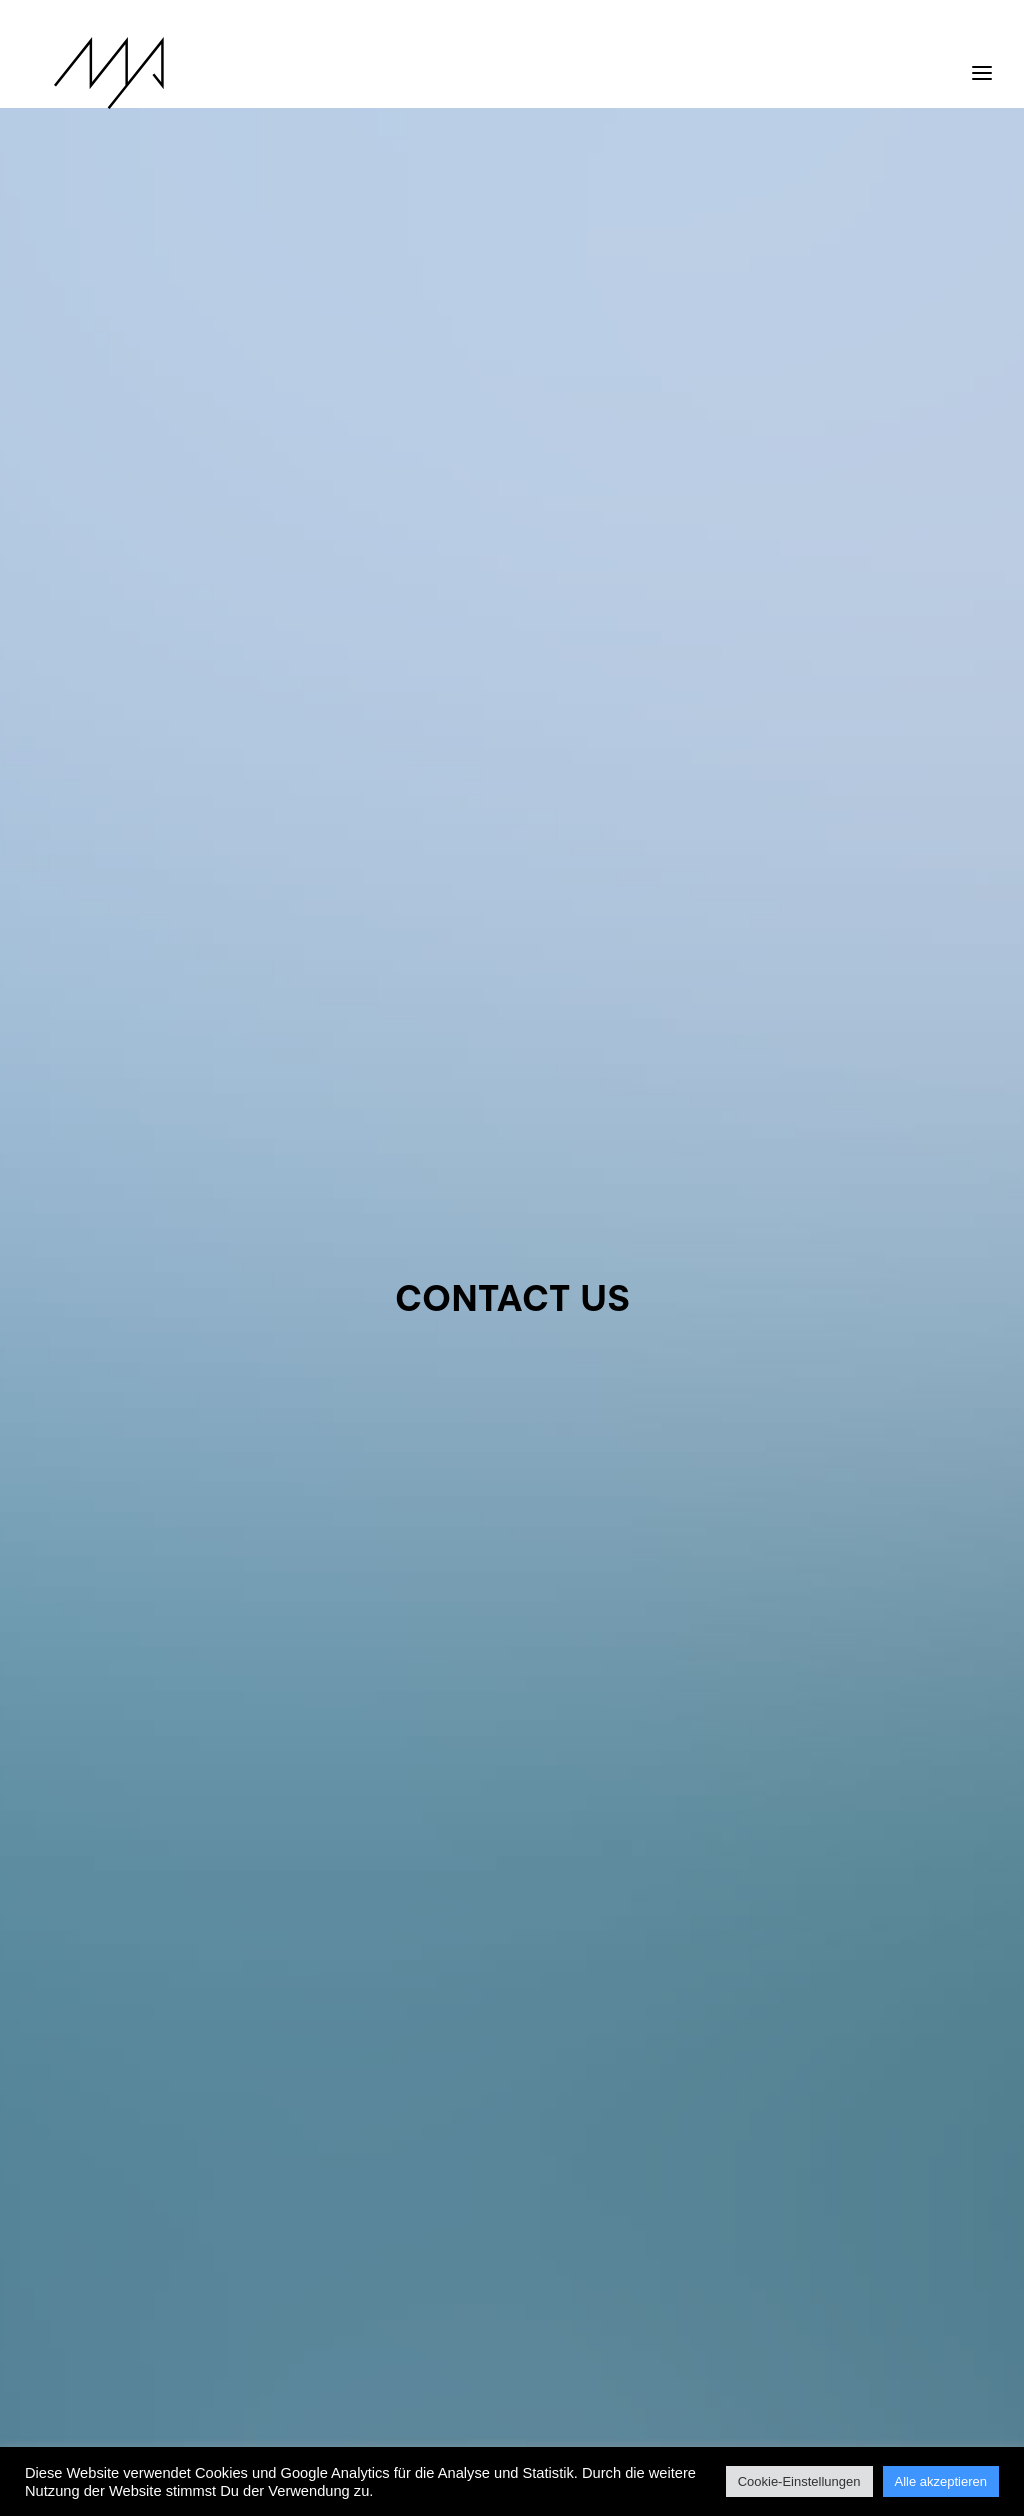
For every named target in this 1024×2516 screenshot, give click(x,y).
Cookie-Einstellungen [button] (799, 2481)
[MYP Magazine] (87, 73)
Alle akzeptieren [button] (941, 2481)
